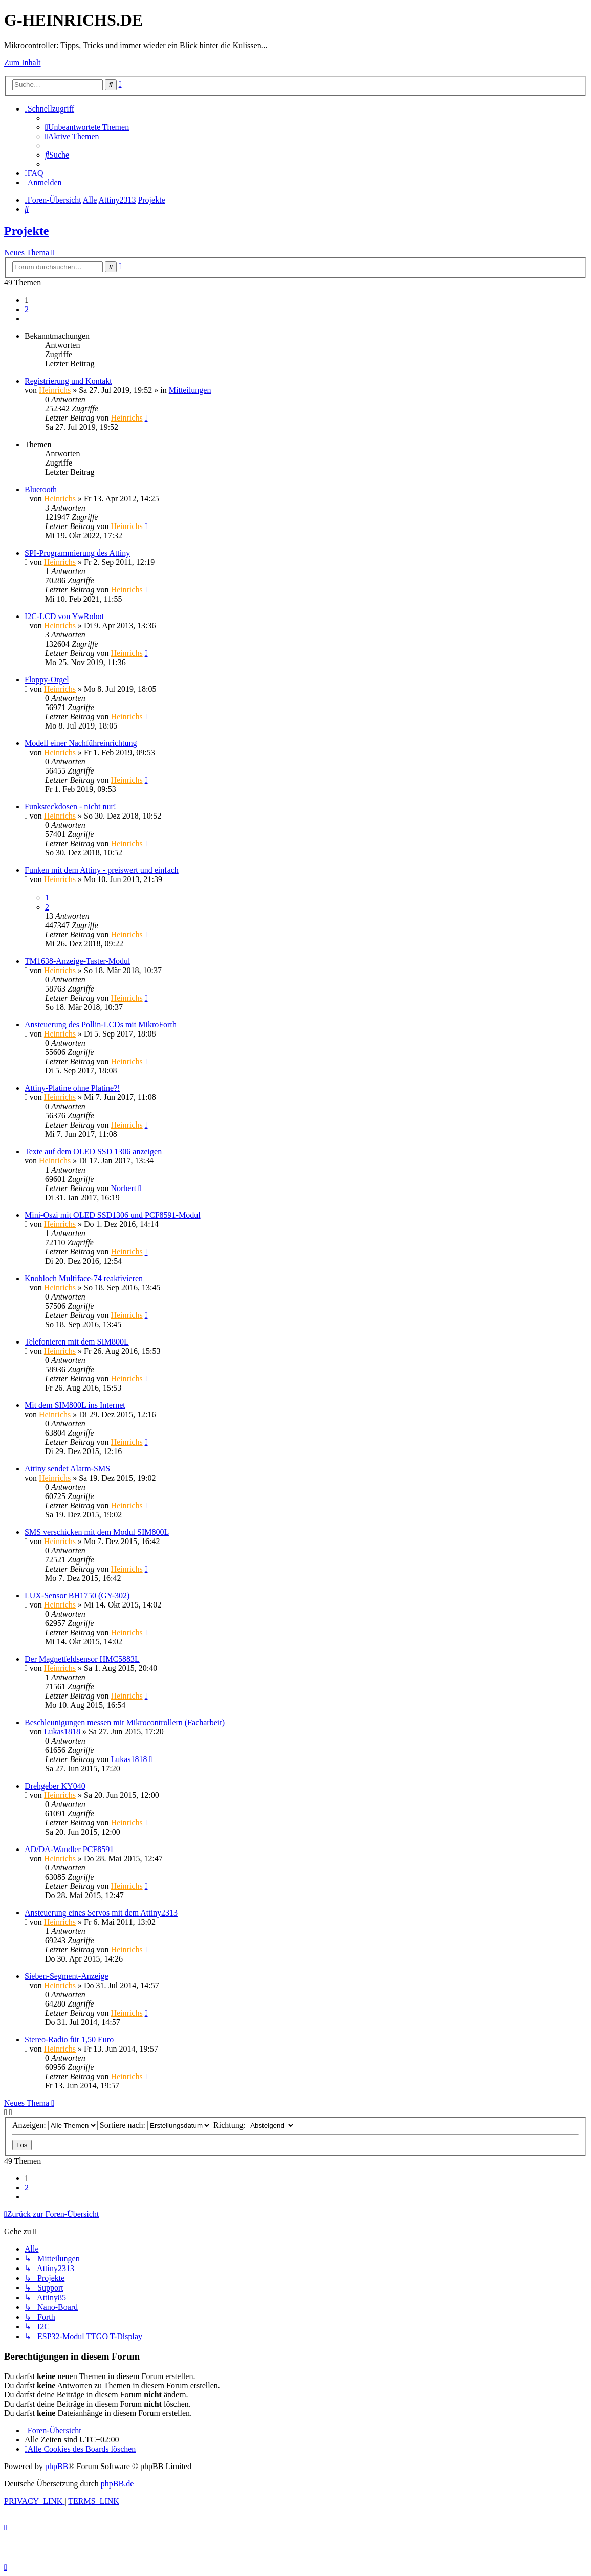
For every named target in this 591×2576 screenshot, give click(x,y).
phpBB (56, 2466)
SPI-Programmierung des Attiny (77, 552)
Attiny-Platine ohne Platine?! (72, 1088)
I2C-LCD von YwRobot (64, 616)
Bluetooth (41, 489)
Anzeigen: (55, 2125)
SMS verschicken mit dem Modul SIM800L (97, 1532)
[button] (26, 318)
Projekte (26, 230)
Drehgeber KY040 (55, 1785)
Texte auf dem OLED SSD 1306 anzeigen (93, 1151)
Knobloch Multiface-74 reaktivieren (84, 1278)
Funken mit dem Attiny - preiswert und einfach (102, 870)
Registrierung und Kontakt (68, 381)
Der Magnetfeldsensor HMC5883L (82, 1659)
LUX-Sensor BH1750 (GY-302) (77, 1595)
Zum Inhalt (22, 62)
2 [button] (27, 309)
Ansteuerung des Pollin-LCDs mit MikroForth (101, 1024)
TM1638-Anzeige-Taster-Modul (77, 961)
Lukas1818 (62, 1731)
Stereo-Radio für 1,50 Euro (69, 2039)
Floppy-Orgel (47, 679)
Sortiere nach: (155, 2125)
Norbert (123, 1188)
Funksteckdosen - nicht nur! (70, 806)
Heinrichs (55, 390)
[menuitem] (87, 127)
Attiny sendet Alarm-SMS (67, 1468)
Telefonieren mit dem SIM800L (77, 1341)
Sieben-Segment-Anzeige (66, 1976)
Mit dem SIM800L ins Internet (75, 1405)
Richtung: (254, 2125)
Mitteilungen (190, 390)
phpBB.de (117, 2483)
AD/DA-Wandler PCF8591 (69, 1849)
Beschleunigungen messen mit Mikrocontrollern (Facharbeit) (125, 1722)
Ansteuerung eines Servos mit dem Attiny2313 (101, 1912)
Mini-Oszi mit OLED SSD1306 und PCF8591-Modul (113, 1214)
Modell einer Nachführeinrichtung (81, 743)
